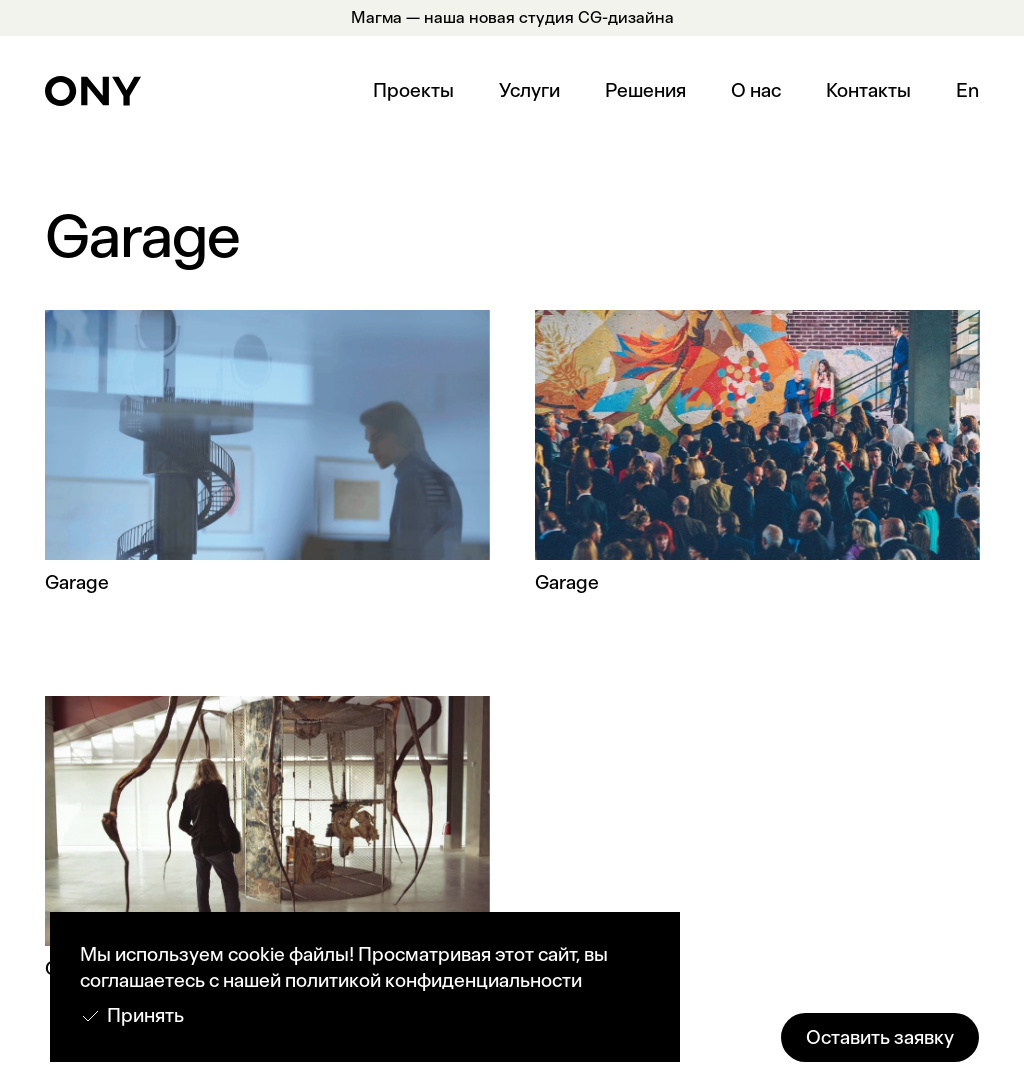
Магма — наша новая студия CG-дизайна (512, 17)
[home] (93, 91)
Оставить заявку (880, 1037)
